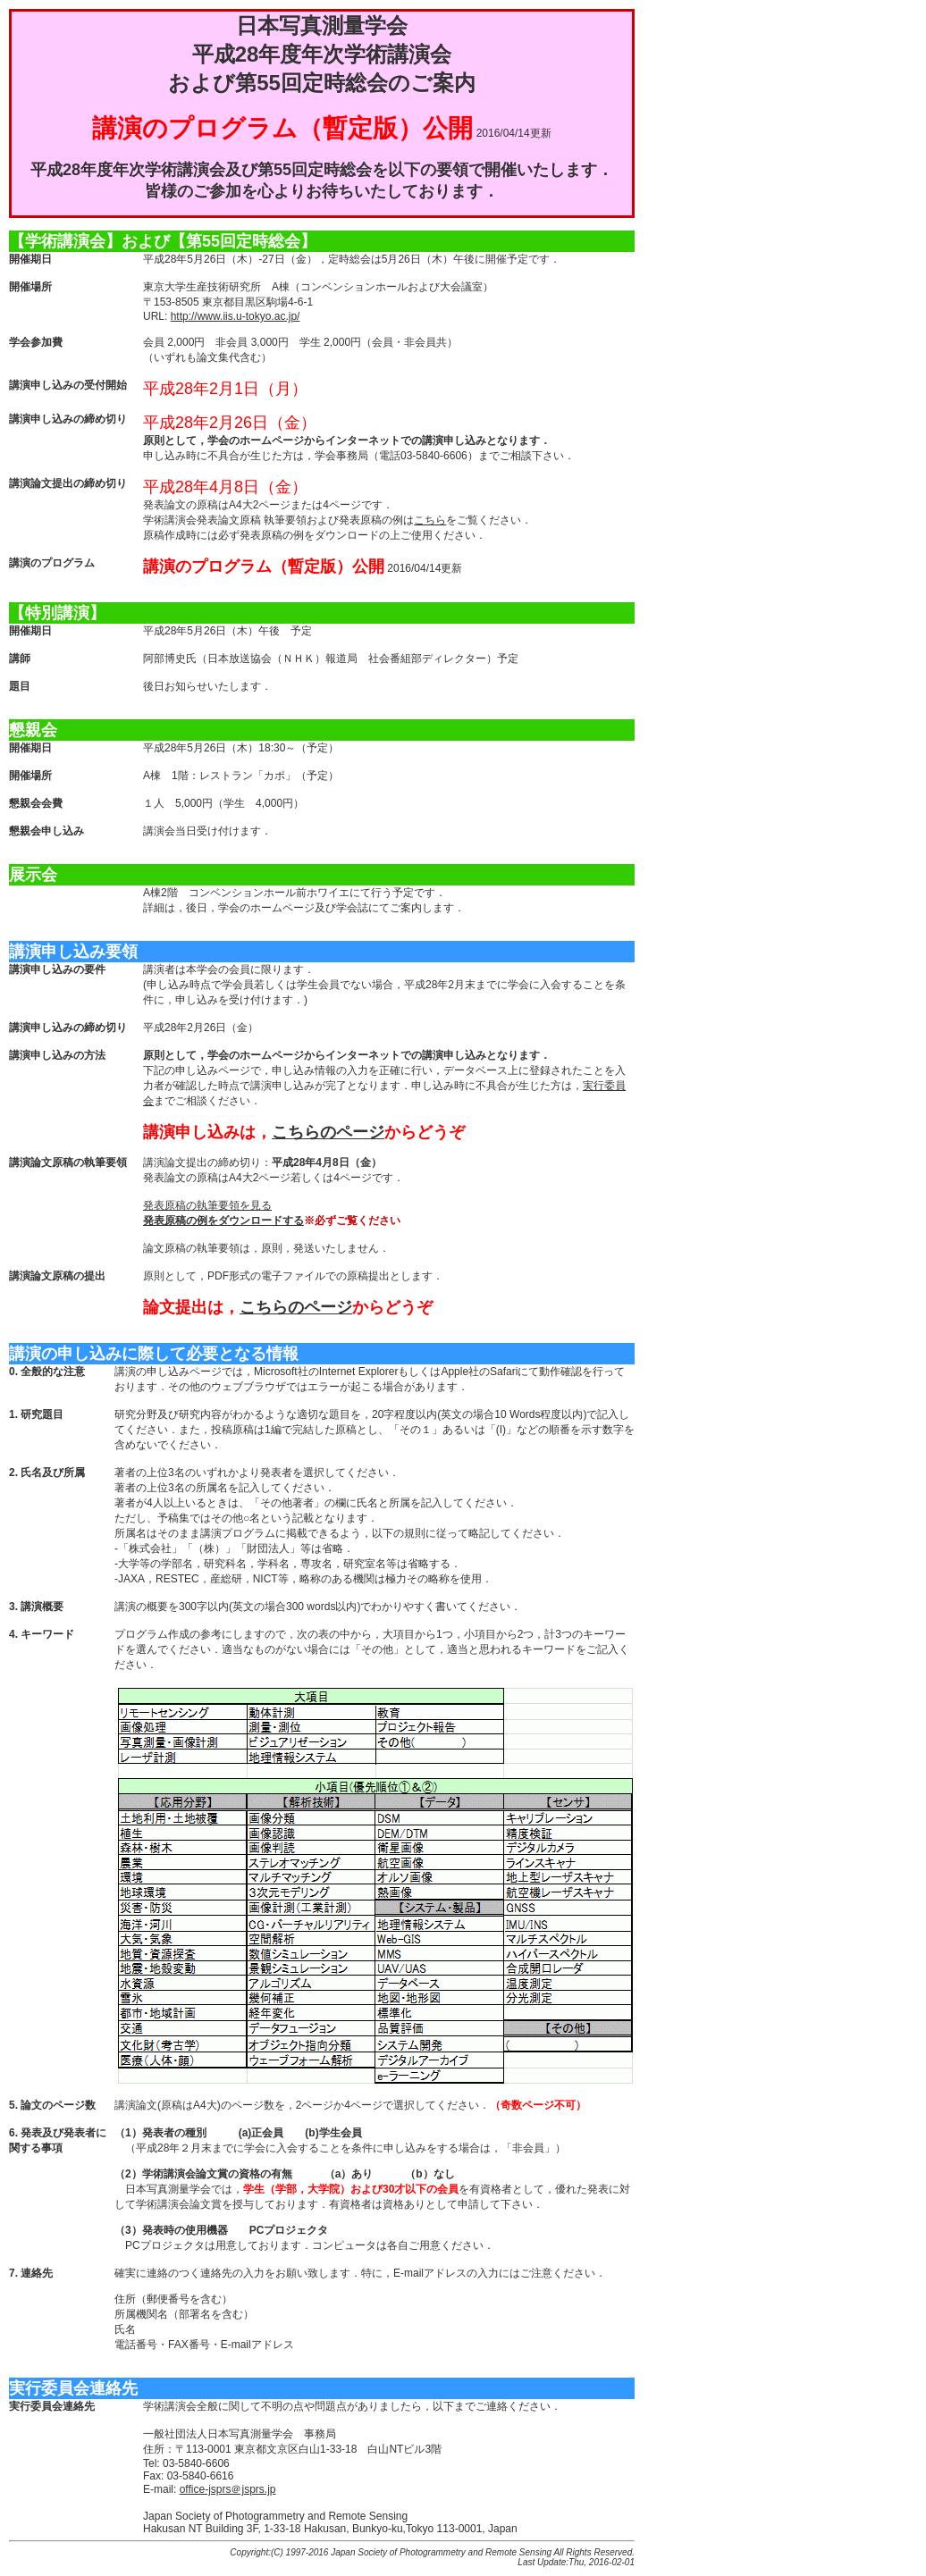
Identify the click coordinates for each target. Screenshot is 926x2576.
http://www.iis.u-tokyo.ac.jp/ (235, 316)
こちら (430, 520)
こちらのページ (328, 1132)
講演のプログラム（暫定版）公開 (282, 128)
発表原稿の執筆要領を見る (207, 1205)
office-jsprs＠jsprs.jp (228, 2489)
